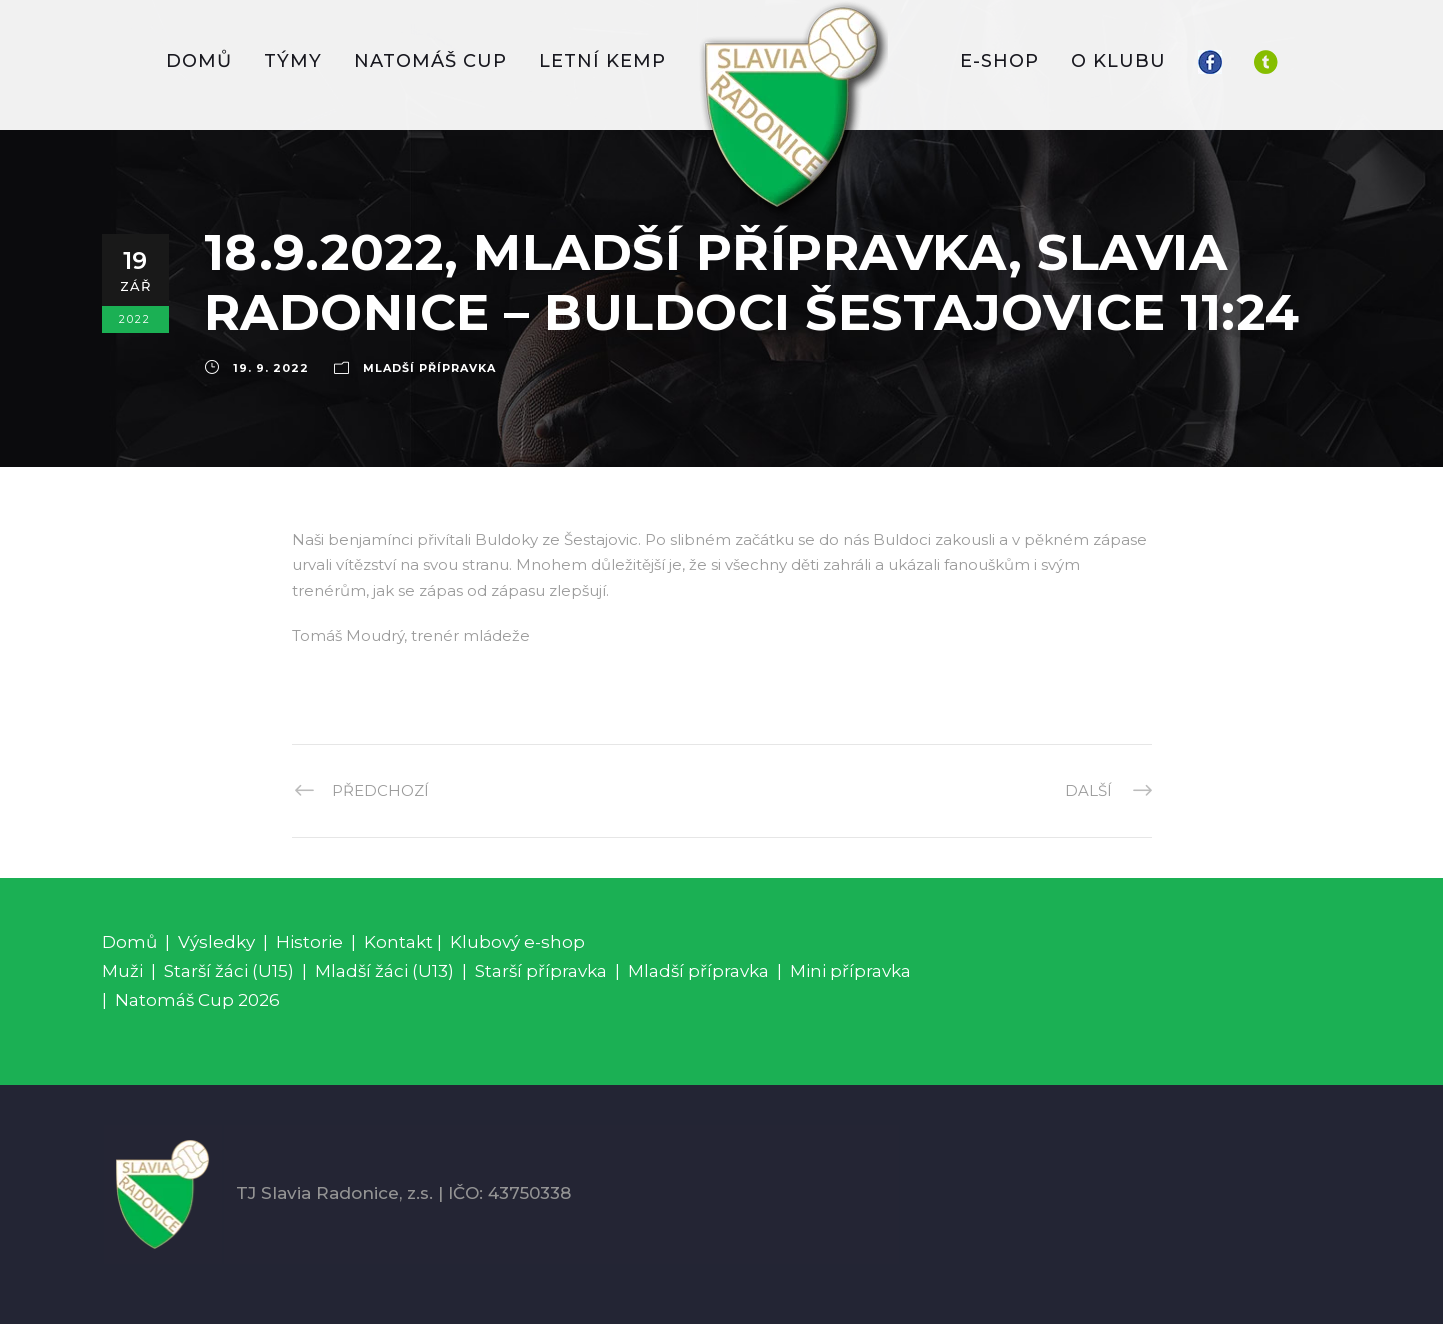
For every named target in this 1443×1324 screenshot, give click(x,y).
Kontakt (398, 942)
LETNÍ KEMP (602, 61)
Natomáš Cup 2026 (197, 1000)
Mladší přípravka (429, 368)
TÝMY (293, 61)
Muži (122, 971)
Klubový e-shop (517, 942)
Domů (129, 942)
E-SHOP (999, 61)
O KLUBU (1118, 61)
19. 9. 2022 (271, 368)
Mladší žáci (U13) (384, 971)
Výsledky (216, 942)
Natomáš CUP (430, 61)
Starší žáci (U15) (229, 971)
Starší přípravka (541, 971)
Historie (309, 942)
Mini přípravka (850, 971)
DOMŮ (199, 61)
